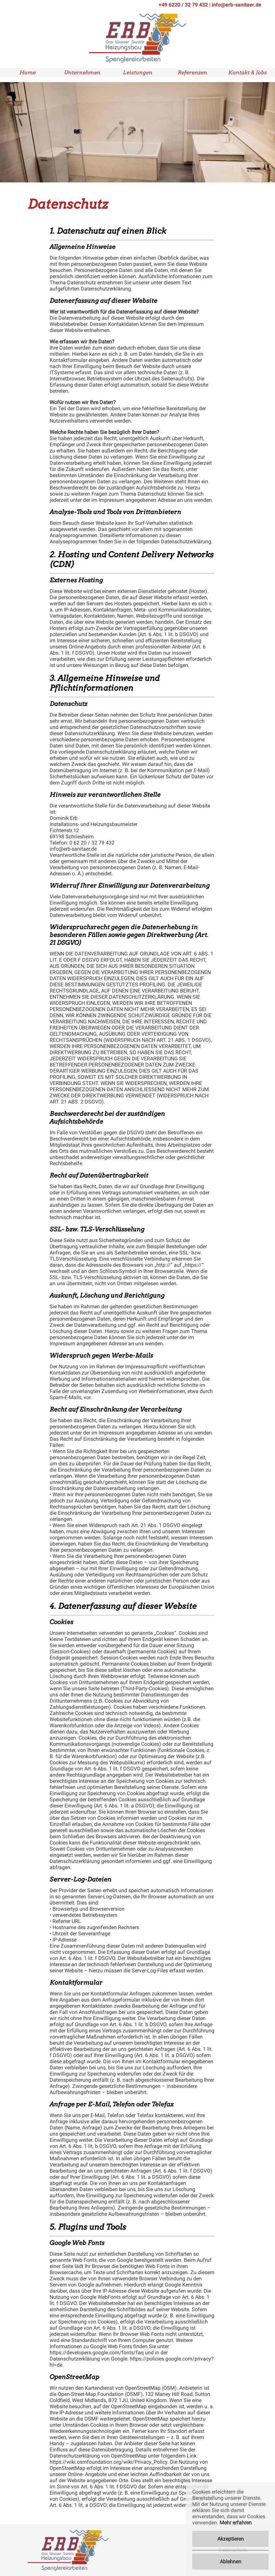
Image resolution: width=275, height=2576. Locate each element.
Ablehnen (230, 2561)
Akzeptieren (230, 2539)
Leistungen (137, 72)
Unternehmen (82, 72)
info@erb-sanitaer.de (236, 5)
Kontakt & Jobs (247, 72)
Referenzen (192, 72)
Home (27, 72)
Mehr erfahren (236, 2523)
